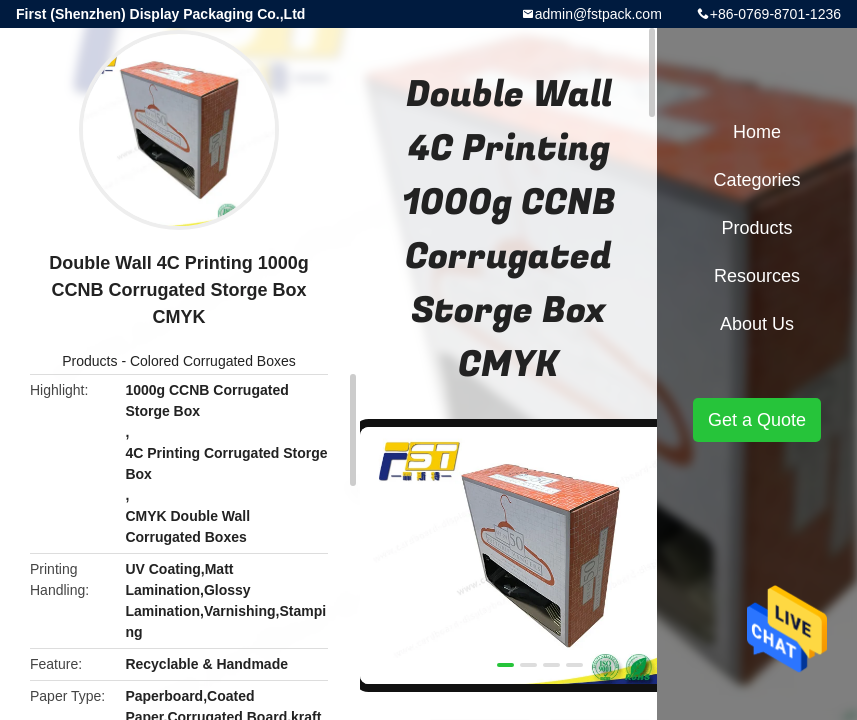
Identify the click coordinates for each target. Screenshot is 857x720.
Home (757, 132)
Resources (757, 276)
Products (89, 361)
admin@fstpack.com (598, 14)
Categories (756, 180)
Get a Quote (757, 420)
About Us (757, 324)
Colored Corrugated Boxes (213, 361)
